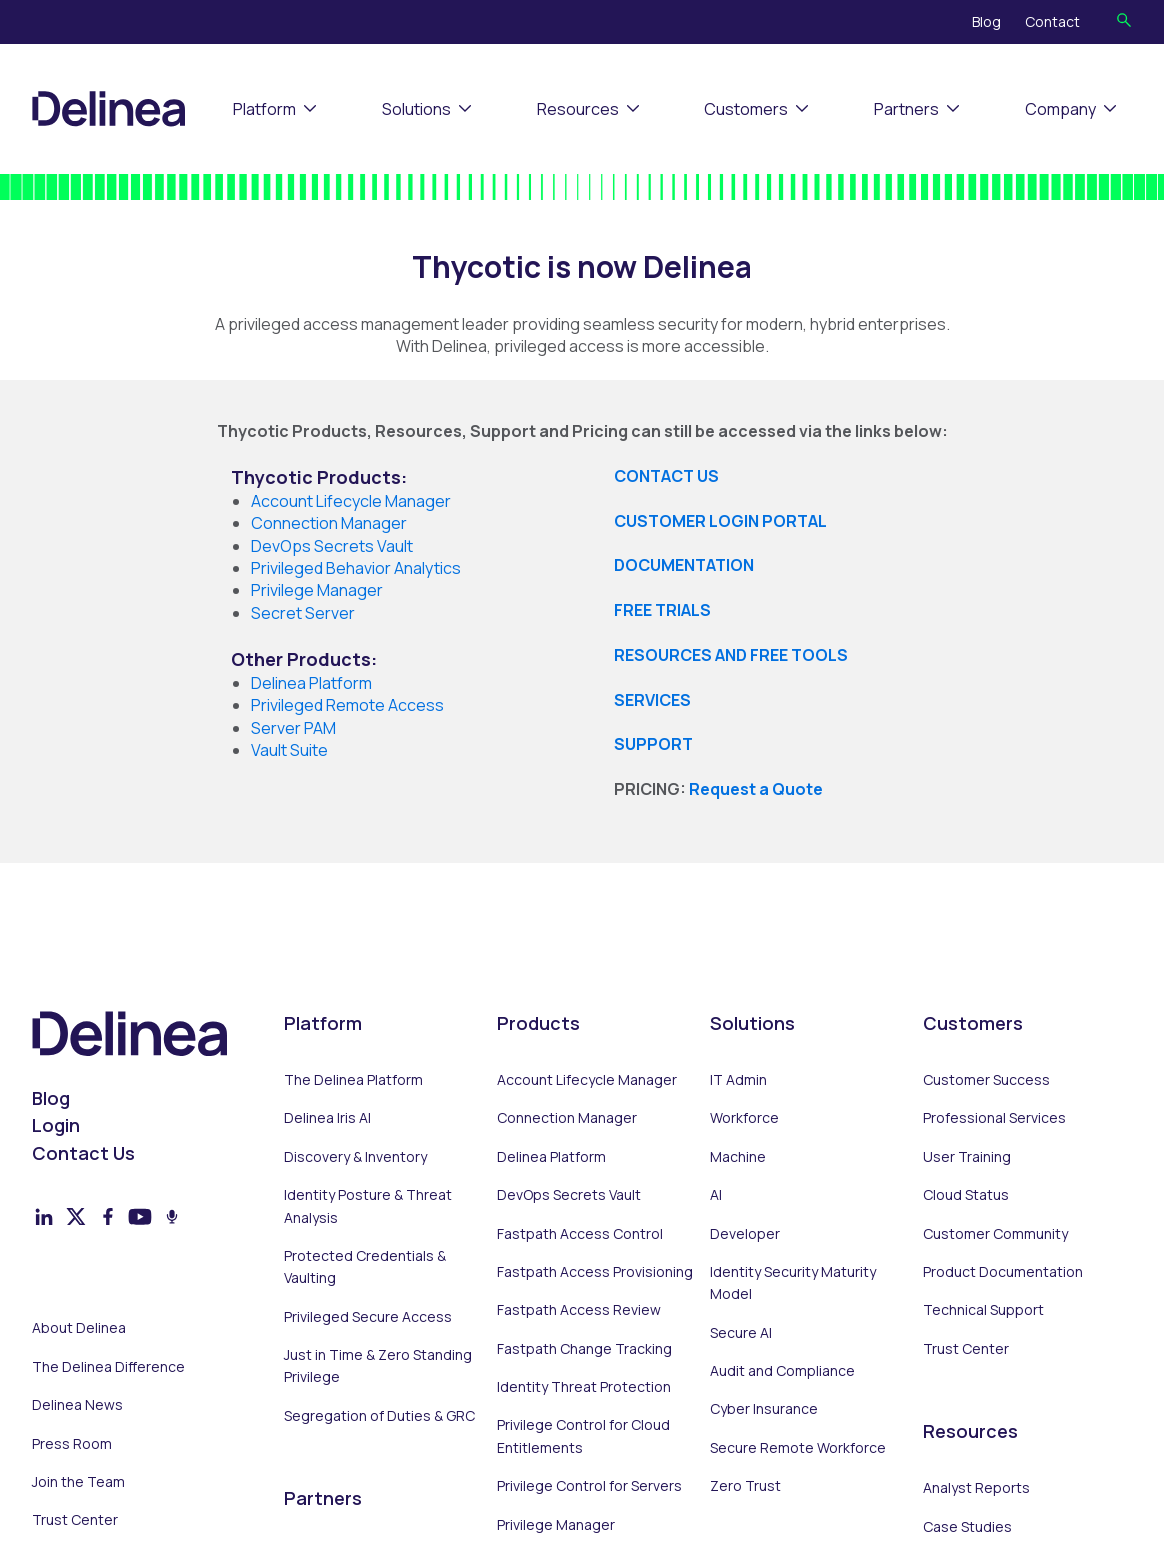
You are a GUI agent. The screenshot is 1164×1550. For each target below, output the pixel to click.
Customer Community (995, 1233)
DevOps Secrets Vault (569, 1194)
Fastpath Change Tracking (584, 1348)
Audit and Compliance (782, 1370)
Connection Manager (567, 1117)
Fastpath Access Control (580, 1233)
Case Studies (967, 1526)
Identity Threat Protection (584, 1386)
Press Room (72, 1443)
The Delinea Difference (108, 1366)
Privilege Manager (556, 1524)
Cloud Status (966, 1194)
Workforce (744, 1117)
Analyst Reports (976, 1487)
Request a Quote (756, 789)
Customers (746, 109)
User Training (967, 1156)
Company (1060, 109)
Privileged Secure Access (368, 1316)
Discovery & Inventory (355, 1156)
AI (716, 1194)
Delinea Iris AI (327, 1117)
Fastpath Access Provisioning (595, 1271)
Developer (745, 1233)
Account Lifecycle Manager (587, 1079)
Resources (578, 109)
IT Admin (738, 1079)
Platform (264, 109)
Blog (986, 21)
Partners (906, 109)
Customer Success (986, 1079)
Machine (738, 1156)
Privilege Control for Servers (589, 1485)
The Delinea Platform (353, 1079)
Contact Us (83, 1153)
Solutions (416, 109)
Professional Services (994, 1117)
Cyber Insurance (764, 1408)
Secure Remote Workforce (798, 1447)
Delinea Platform (551, 1156)
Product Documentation (1003, 1271)
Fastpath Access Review (579, 1309)
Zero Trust (745, 1485)
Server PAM (293, 728)
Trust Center (75, 1519)
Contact (1052, 21)
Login (56, 1125)
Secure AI (741, 1332)
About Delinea (79, 1327)
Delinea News (77, 1404)
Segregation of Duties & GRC (379, 1415)
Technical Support (983, 1309)
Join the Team (78, 1481)
